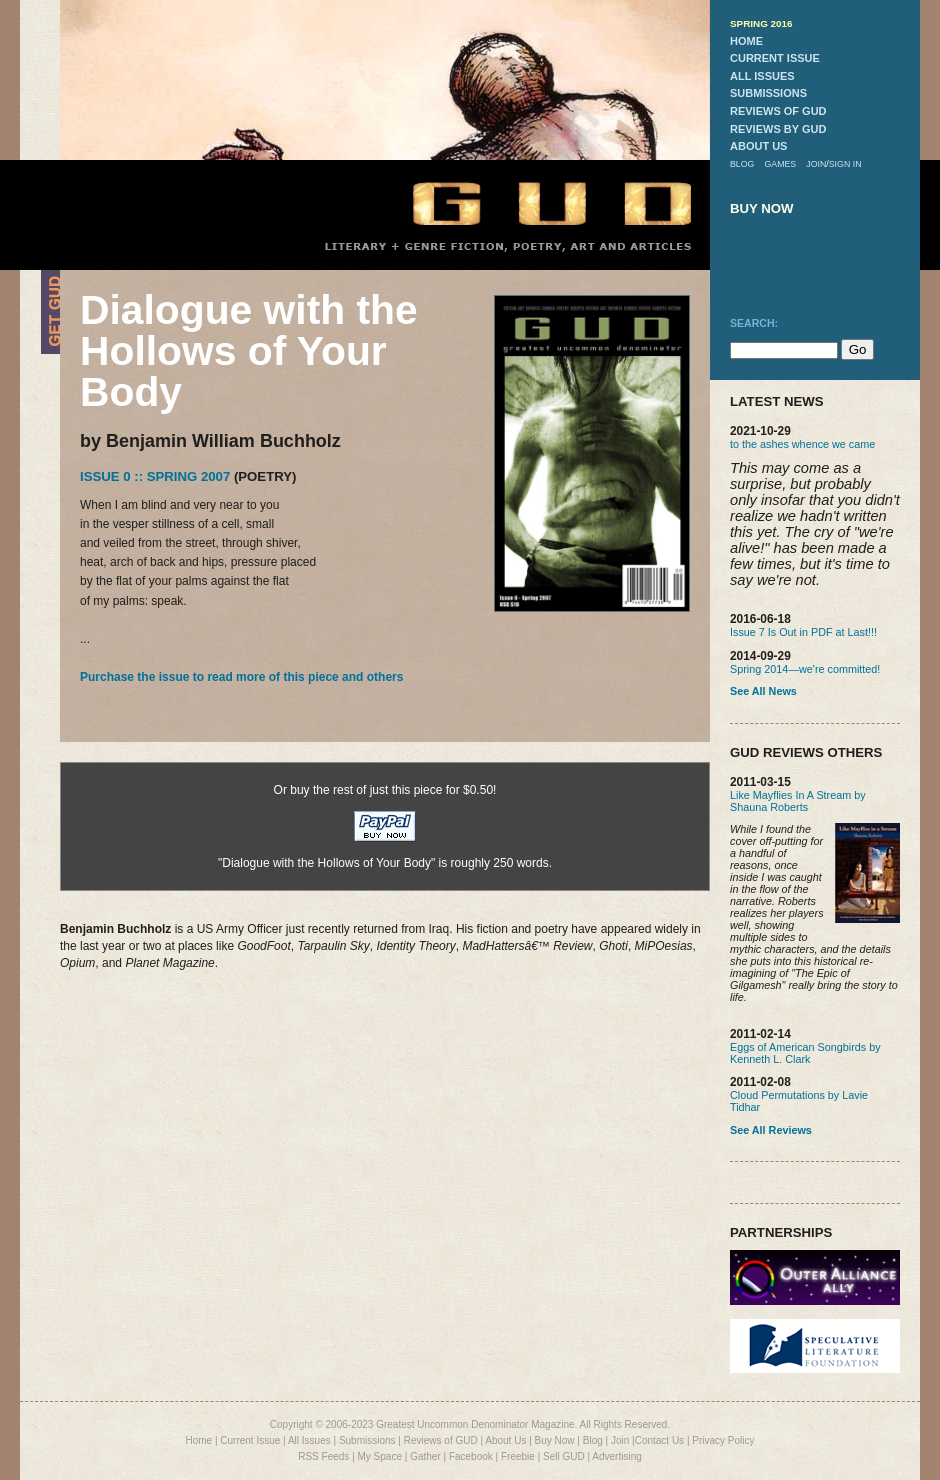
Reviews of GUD (441, 1440)
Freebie (518, 1456)
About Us (505, 1440)
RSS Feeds (323, 1456)
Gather (425, 1456)
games (780, 164)
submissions (768, 93)
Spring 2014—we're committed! (805, 669)
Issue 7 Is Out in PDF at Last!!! (803, 632)
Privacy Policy (723, 1440)
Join (620, 1440)
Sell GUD (564, 1456)
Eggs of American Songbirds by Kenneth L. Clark (805, 1053)
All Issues (309, 1440)
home (746, 41)
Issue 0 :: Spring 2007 (155, 476)
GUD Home (535, 202)
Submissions (367, 1440)
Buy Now (555, 1440)
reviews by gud (778, 129)
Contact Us (659, 1440)
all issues (762, 76)
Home (198, 1440)
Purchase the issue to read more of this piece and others (241, 677)
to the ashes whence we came (802, 444)
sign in (845, 164)
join (816, 164)
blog (742, 164)
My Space (380, 1456)
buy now (762, 208)
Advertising (616, 1456)
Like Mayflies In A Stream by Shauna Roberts (798, 801)
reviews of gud (778, 111)
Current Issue (250, 1440)
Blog (593, 1440)
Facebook (471, 1456)
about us (758, 146)
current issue (775, 58)
